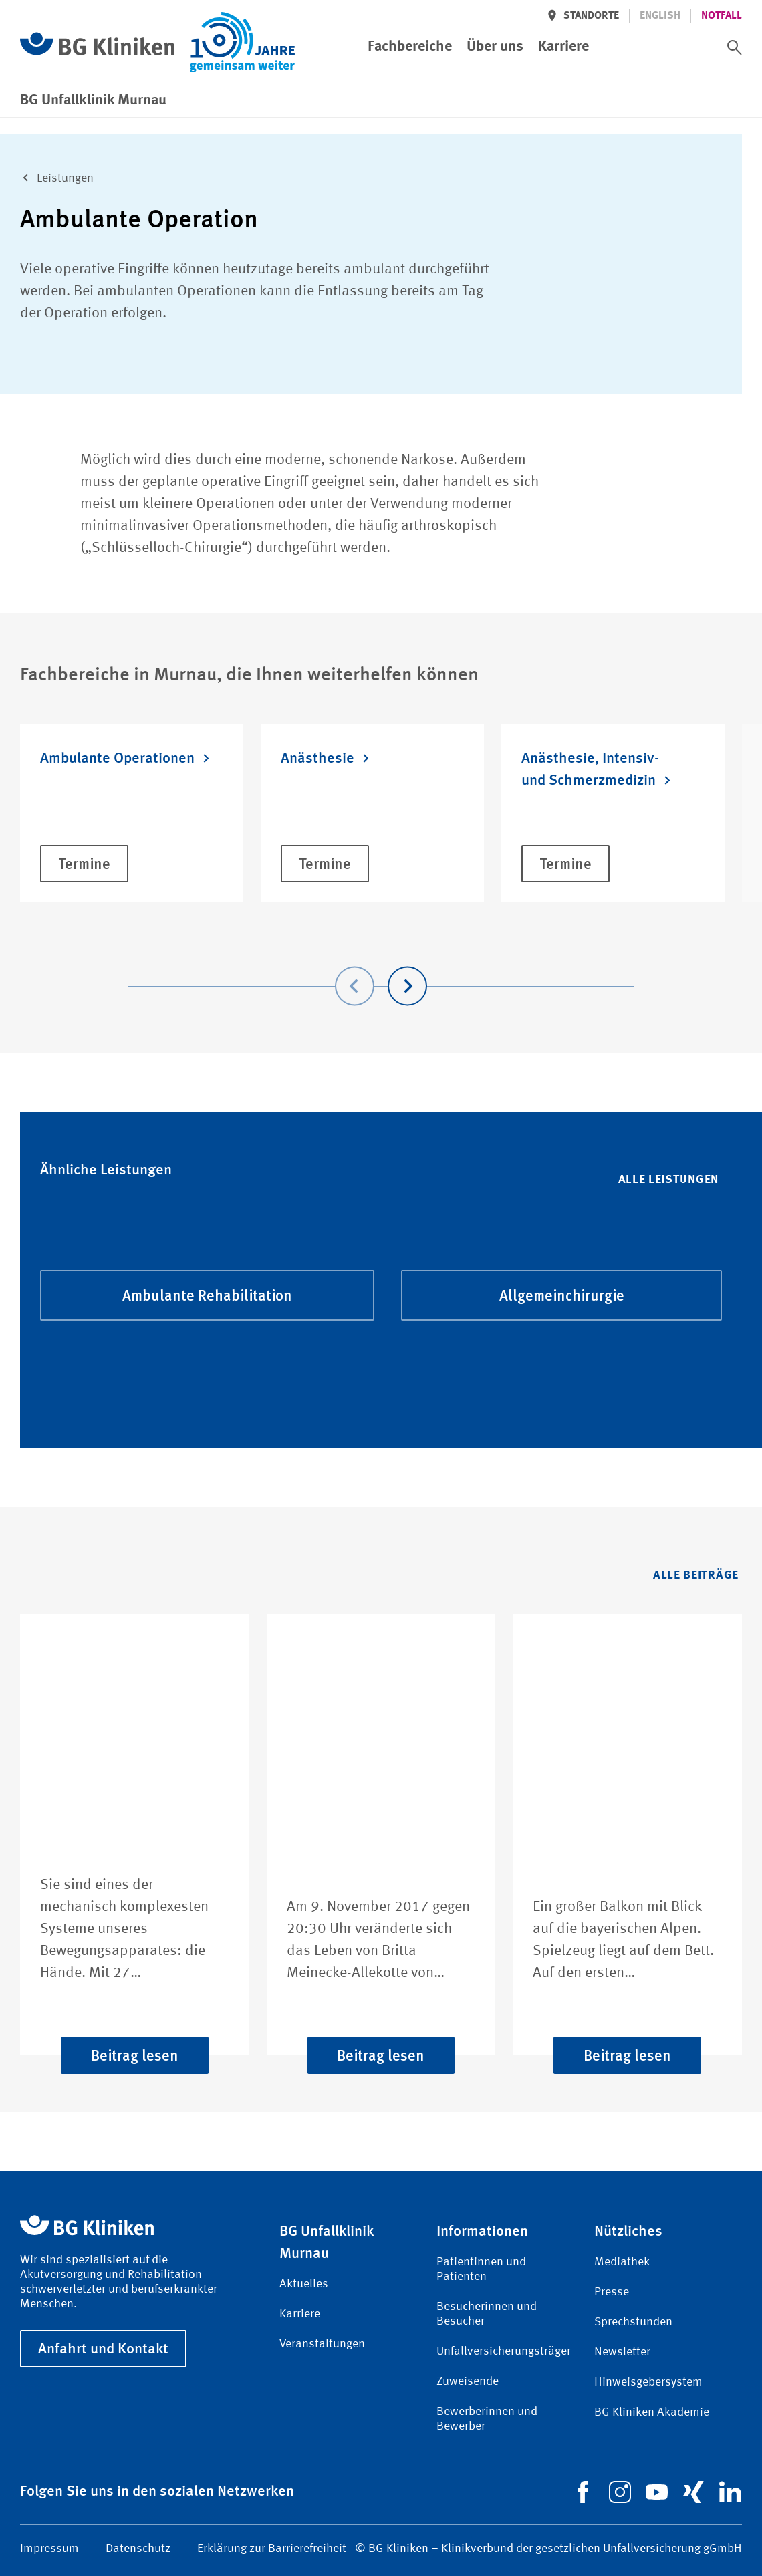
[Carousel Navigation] (381, 966)
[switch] (735, 47)
